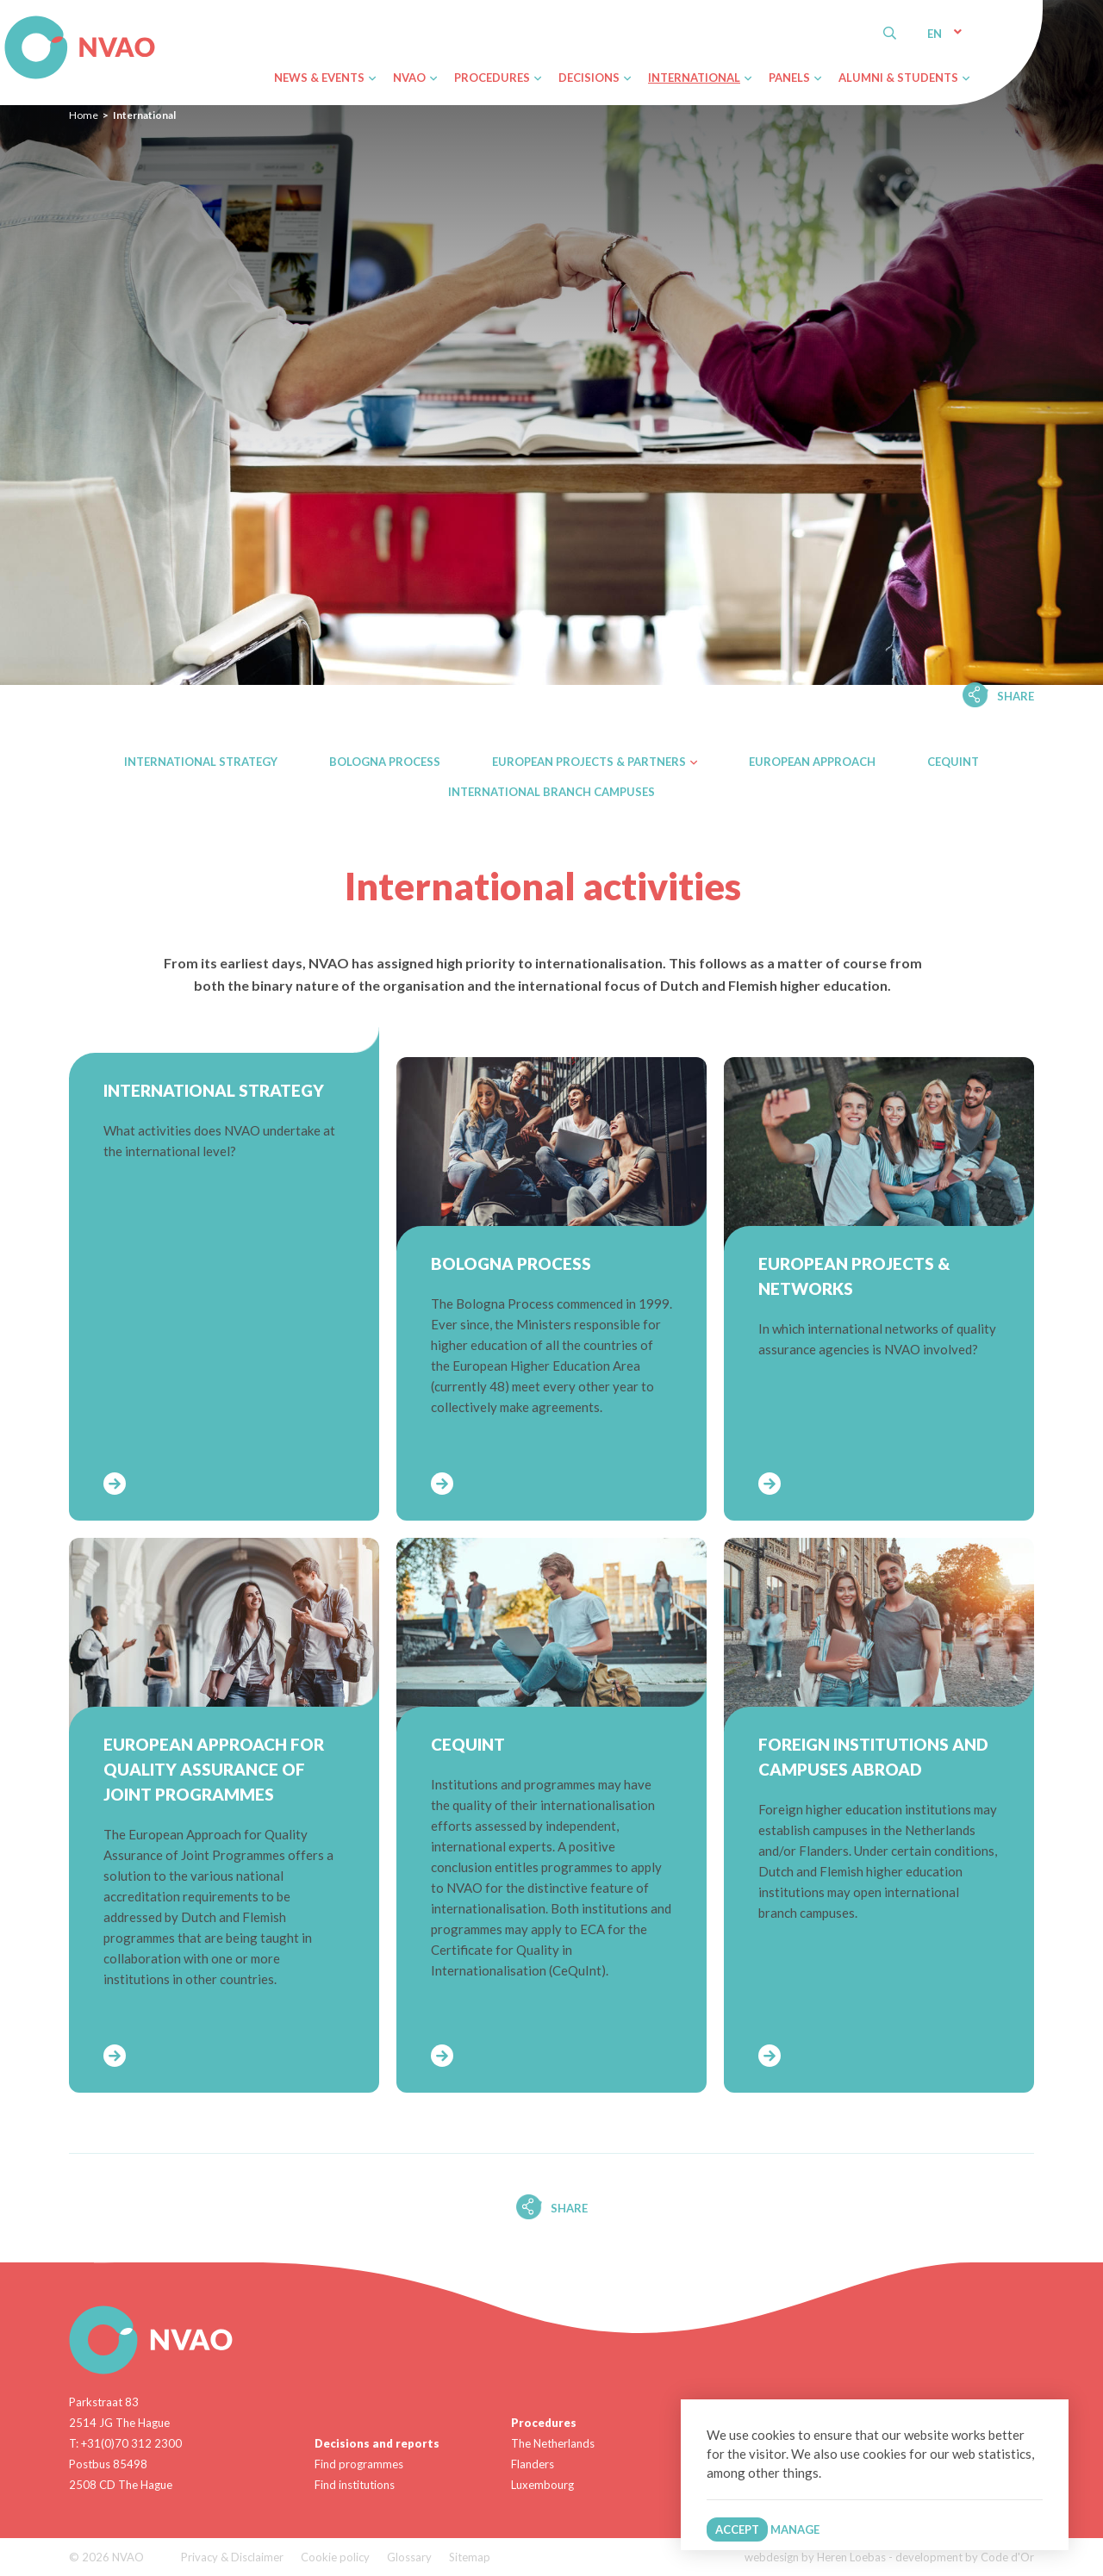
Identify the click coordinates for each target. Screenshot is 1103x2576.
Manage (794, 2529)
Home (83, 115)
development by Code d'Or (964, 2557)
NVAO (6, 18)
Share (1015, 696)
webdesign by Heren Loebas (815, 2557)
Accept (737, 2529)
